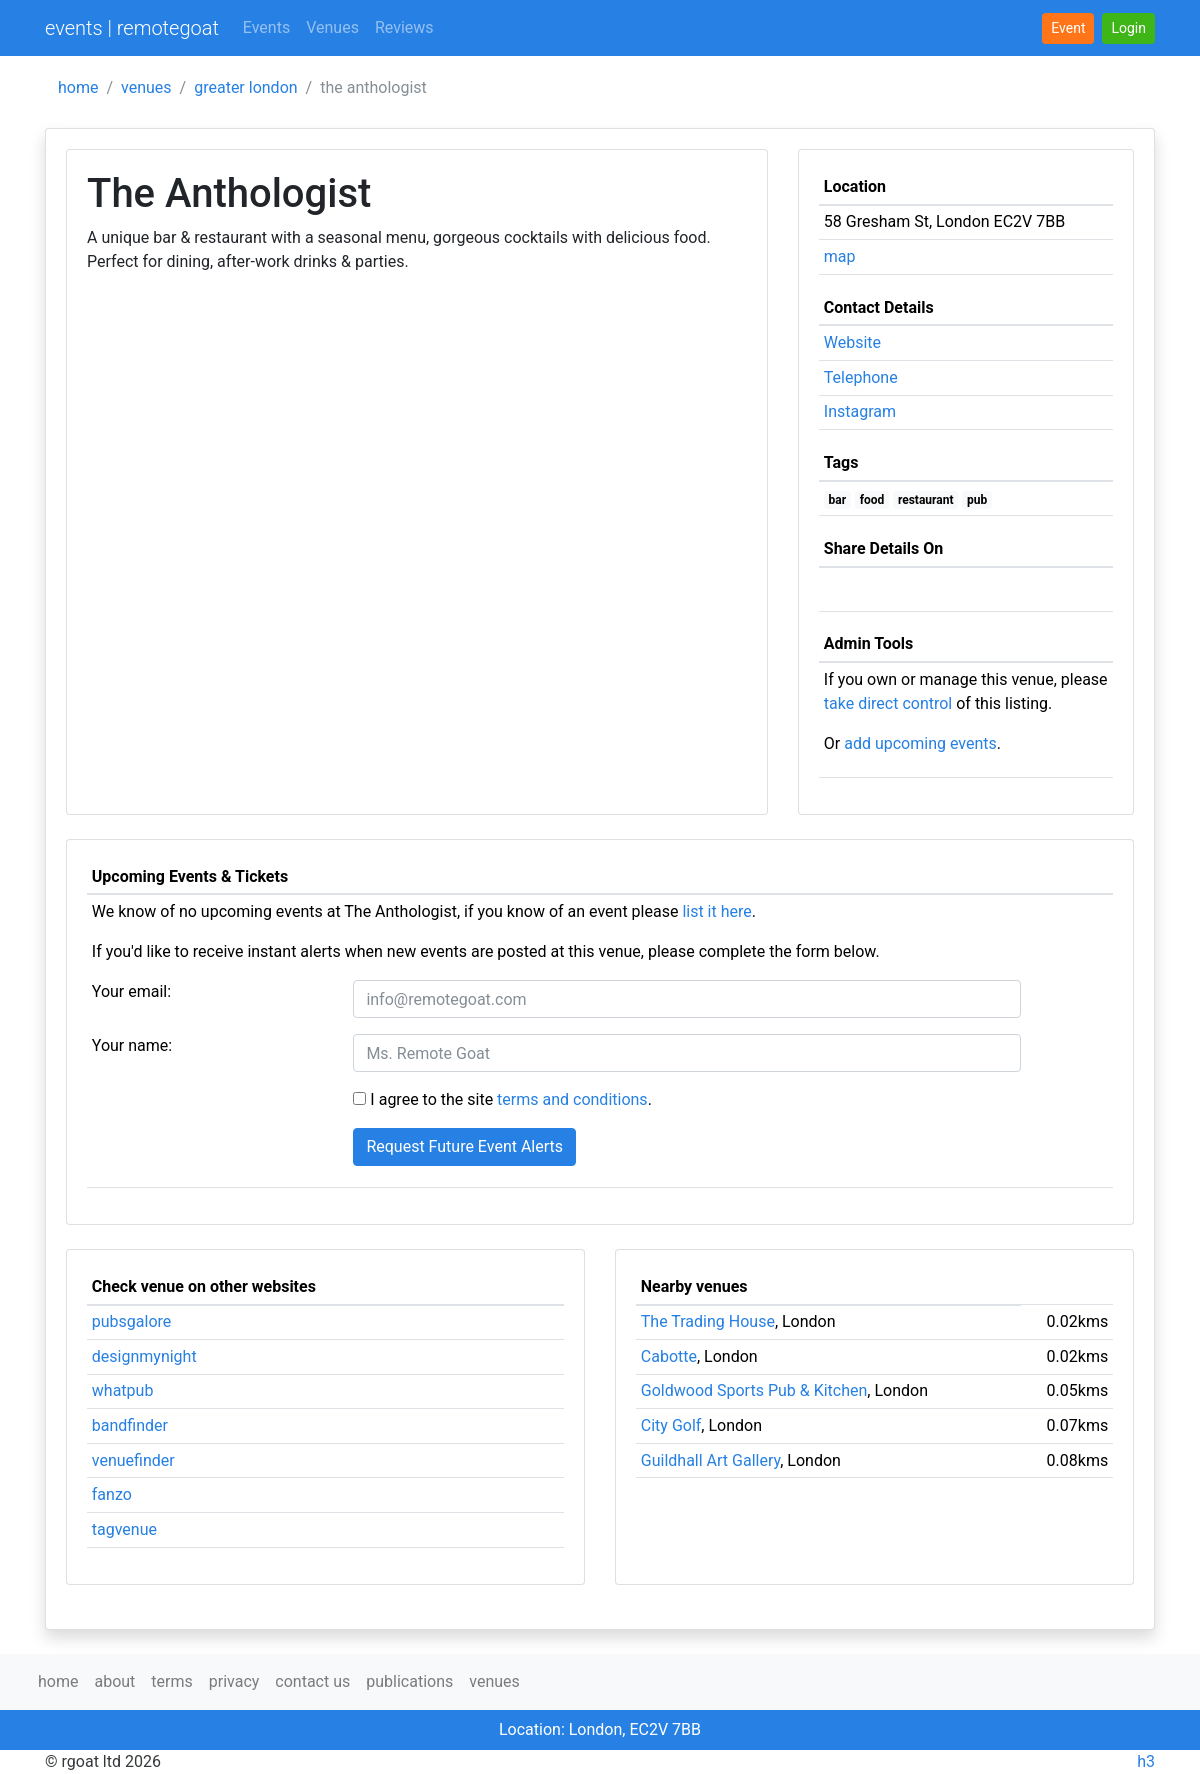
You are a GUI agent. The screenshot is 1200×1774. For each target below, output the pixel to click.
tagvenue (124, 1529)
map (840, 256)
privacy (234, 1681)
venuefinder (133, 1460)
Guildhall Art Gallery (710, 1460)
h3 (1146, 1761)
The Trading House (708, 1321)
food (872, 500)
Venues (332, 27)
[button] (1128, 28)
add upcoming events (920, 743)
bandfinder (130, 1425)
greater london (245, 87)
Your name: (132, 1045)
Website (852, 342)
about (114, 1681)
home (78, 87)
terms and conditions (572, 1099)
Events (266, 27)
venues (146, 87)
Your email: (131, 991)
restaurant (926, 500)
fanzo (112, 1494)
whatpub (123, 1390)
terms (171, 1681)
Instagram (860, 411)
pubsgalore (132, 1321)
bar (838, 500)
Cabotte (669, 1356)
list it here (716, 911)
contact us (312, 1681)
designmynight (144, 1356)
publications (409, 1681)
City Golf (671, 1425)
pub (977, 500)
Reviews (404, 27)
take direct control (888, 703)
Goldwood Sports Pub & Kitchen (754, 1390)
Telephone (861, 377)
